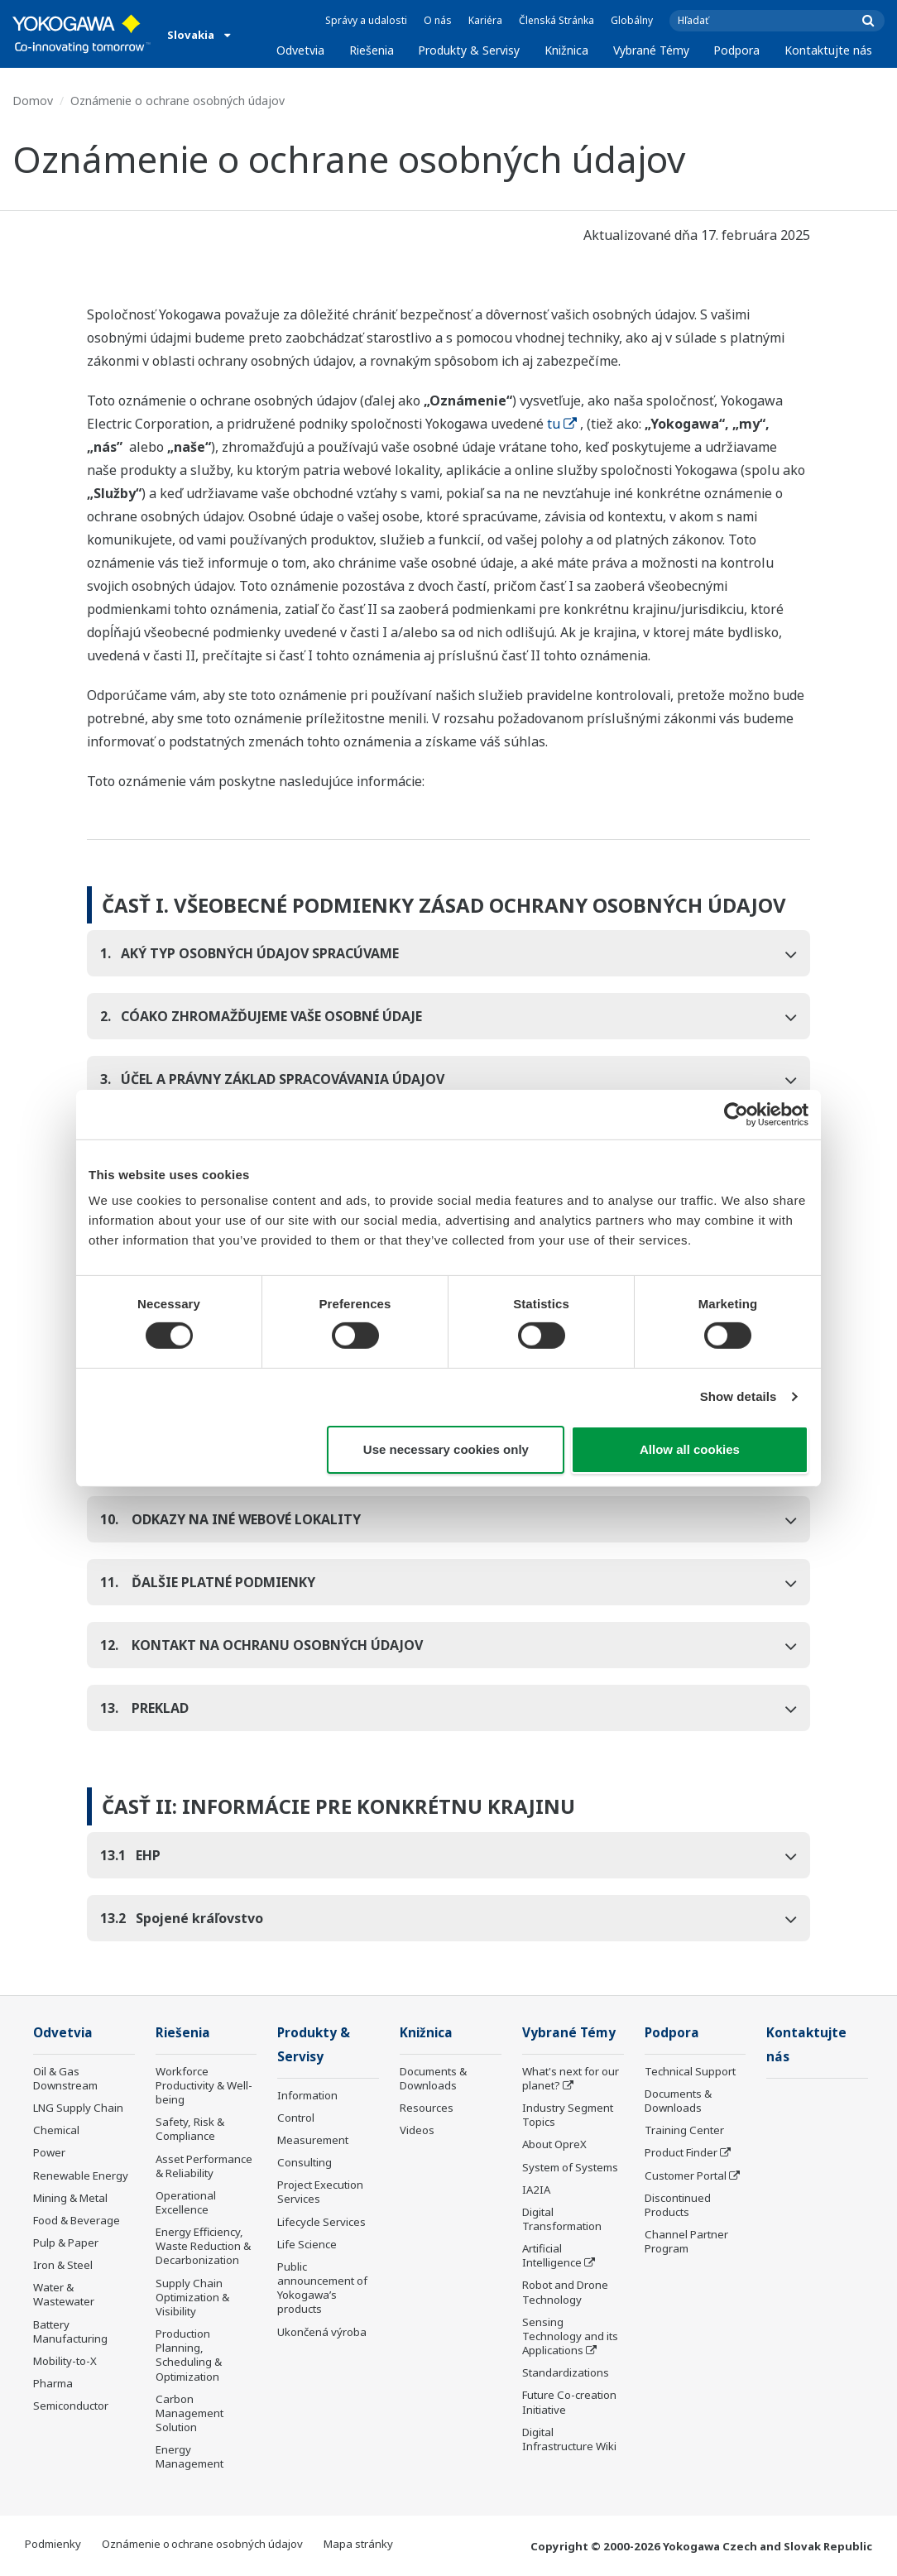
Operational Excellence (186, 2202)
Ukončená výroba (322, 2331)
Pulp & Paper (65, 2242)
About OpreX (554, 2144)
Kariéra (485, 20)
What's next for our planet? (570, 2078)
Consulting (304, 2162)
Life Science (307, 2244)
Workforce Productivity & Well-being (204, 2085)
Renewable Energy (80, 2175)
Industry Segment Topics (567, 2114)
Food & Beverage (76, 2220)
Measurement (312, 2139)
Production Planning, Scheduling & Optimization (189, 2354)
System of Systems (570, 2167)
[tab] (448, 953)
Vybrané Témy (651, 50)
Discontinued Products (678, 2204)
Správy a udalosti (366, 20)
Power (49, 2152)
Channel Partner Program (686, 2241)
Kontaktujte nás (828, 50)
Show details (738, 1396)
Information (307, 2095)
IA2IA (536, 2189)
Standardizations (565, 2372)
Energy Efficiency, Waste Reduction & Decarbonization (203, 2245)
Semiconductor (70, 2405)
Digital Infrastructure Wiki (569, 2439)
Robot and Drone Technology (565, 2291)
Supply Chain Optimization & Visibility (192, 2297)
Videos (417, 2130)
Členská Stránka (556, 20)
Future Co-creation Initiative (569, 2401)
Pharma (53, 2383)
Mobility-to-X (65, 2360)
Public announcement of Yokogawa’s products (322, 2287)
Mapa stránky (358, 2543)
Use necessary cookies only (446, 1449)
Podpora (736, 50)
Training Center (684, 2130)
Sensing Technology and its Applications (570, 2336)
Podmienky (53, 2543)
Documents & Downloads (433, 2078)
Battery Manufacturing (70, 2331)
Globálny (632, 20)
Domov (32, 100)
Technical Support (690, 2071)
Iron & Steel (63, 2264)
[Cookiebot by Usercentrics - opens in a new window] (736, 1113)
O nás (438, 20)
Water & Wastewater (63, 2294)
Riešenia (371, 50)
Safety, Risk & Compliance (190, 2128)
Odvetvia (300, 50)
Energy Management (189, 2456)
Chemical (56, 2130)
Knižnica (566, 50)
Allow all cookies (690, 1449)
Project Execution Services (320, 2191)
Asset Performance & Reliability (204, 2165)
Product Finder (681, 2152)
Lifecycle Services (321, 2221)
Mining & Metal (70, 2197)
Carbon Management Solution (189, 2412)
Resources (426, 2107)
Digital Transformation (562, 2218)
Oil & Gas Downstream (65, 2078)
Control (295, 2117)
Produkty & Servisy (469, 50)
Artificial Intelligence (552, 2255)
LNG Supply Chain (78, 2107)
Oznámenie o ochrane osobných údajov (202, 2543)
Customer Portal (686, 2175)
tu (562, 424)
